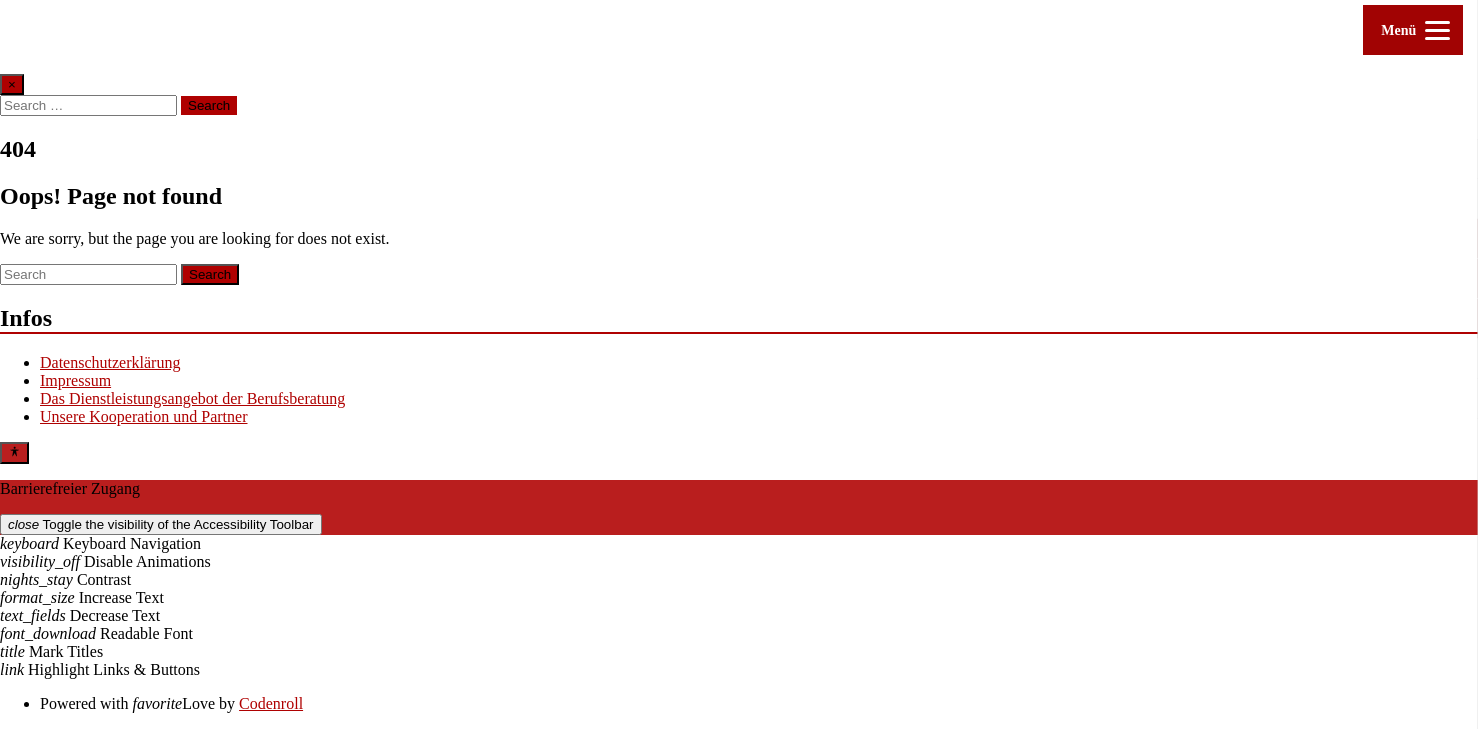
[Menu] (1413, 30)
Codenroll (271, 703)
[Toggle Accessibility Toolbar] (14, 453)
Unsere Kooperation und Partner (144, 416)
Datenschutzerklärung (110, 362)
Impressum (75, 380)
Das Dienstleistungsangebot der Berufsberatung (192, 398)
